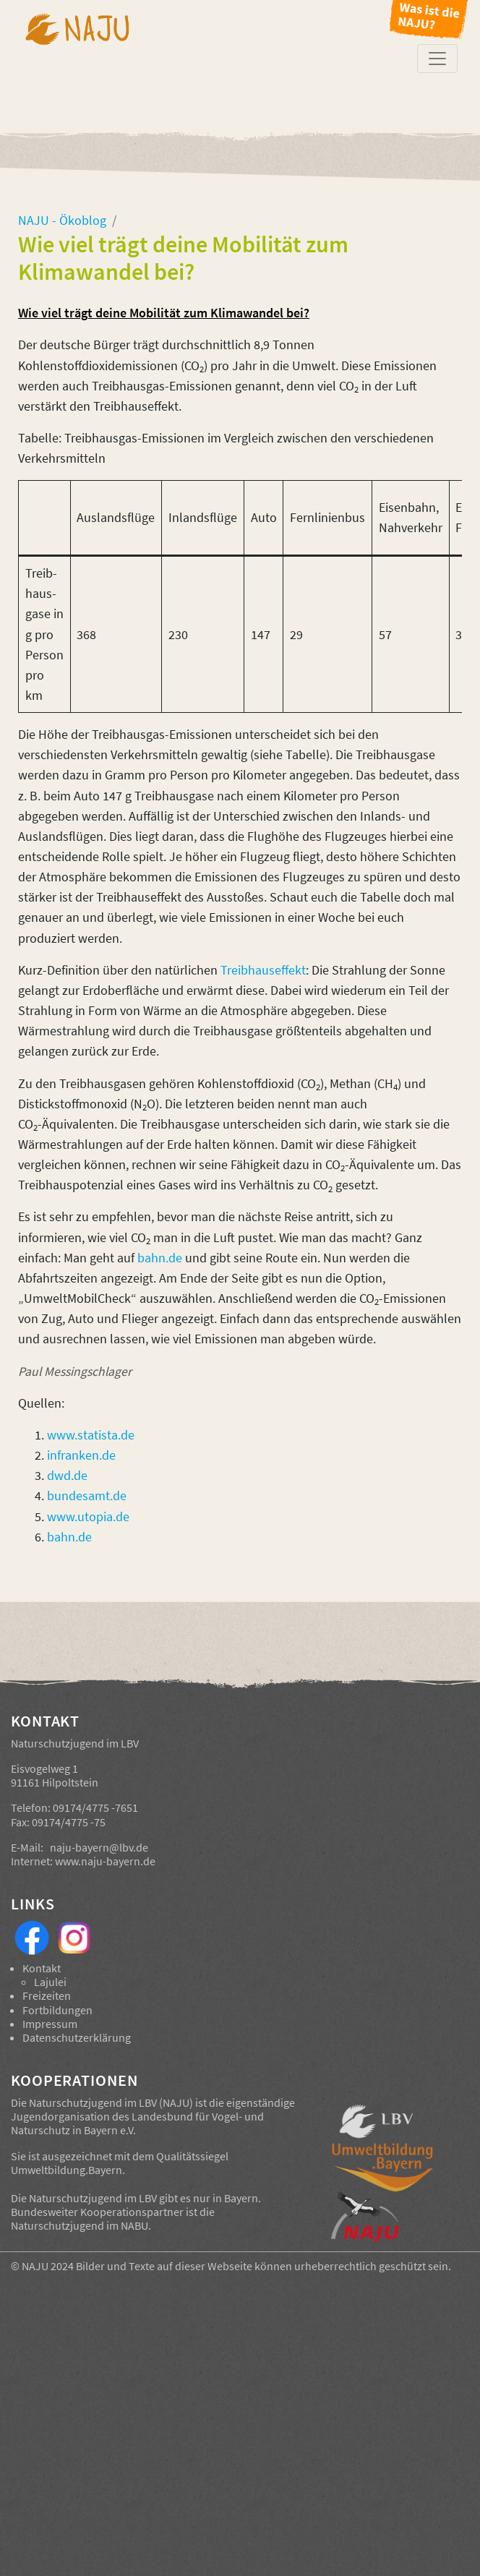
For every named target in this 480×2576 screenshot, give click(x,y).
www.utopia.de (88, 1517)
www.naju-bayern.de (105, 1861)
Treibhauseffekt (263, 970)
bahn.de (159, 1258)
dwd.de (67, 1476)
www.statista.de (90, 1435)
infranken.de (81, 1455)
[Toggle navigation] (437, 58)
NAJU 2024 (48, 2266)
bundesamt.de (87, 1496)
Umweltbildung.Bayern (66, 2169)
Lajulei (50, 1981)
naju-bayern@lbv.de (99, 1847)
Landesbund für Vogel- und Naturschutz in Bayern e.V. (137, 2123)
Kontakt (41, 1968)
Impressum (49, 2023)
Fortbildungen (57, 2010)
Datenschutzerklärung (76, 2037)
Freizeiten (46, 1995)
